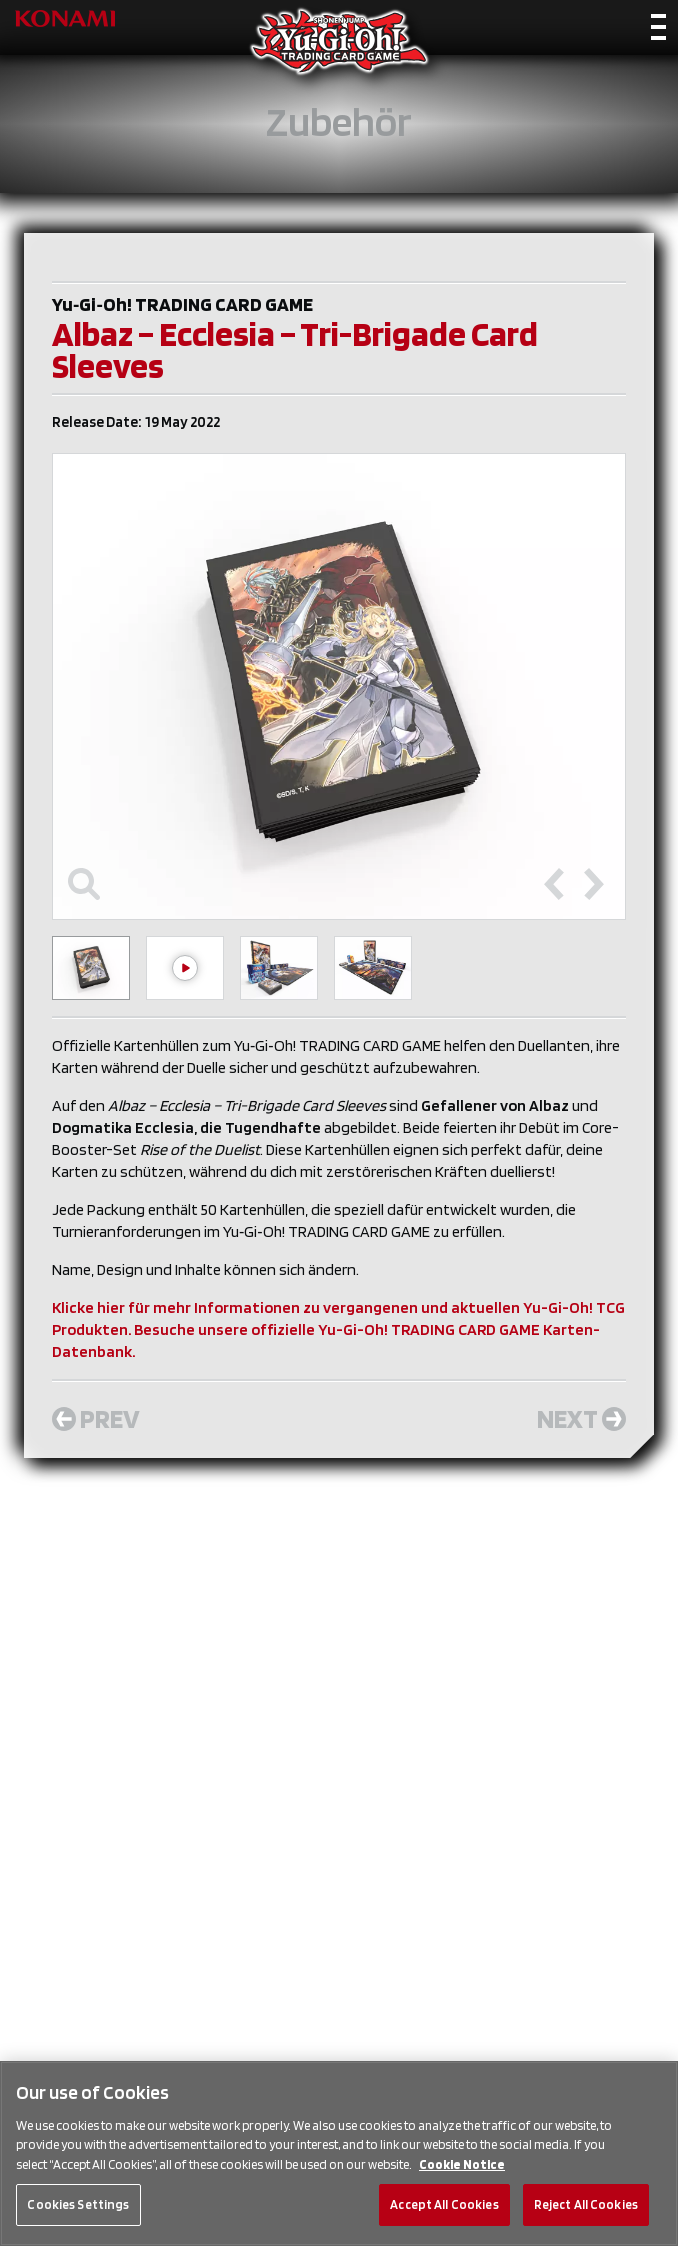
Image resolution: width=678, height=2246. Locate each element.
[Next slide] (594, 884)
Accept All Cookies (444, 2204)
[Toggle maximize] (84, 884)
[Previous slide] (554, 884)
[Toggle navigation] (658, 30)
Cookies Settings (78, 2204)
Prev (96, 1418)
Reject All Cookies (586, 2204)
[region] (339, 2153)
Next (581, 1418)
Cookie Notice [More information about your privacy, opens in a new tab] (462, 2164)
